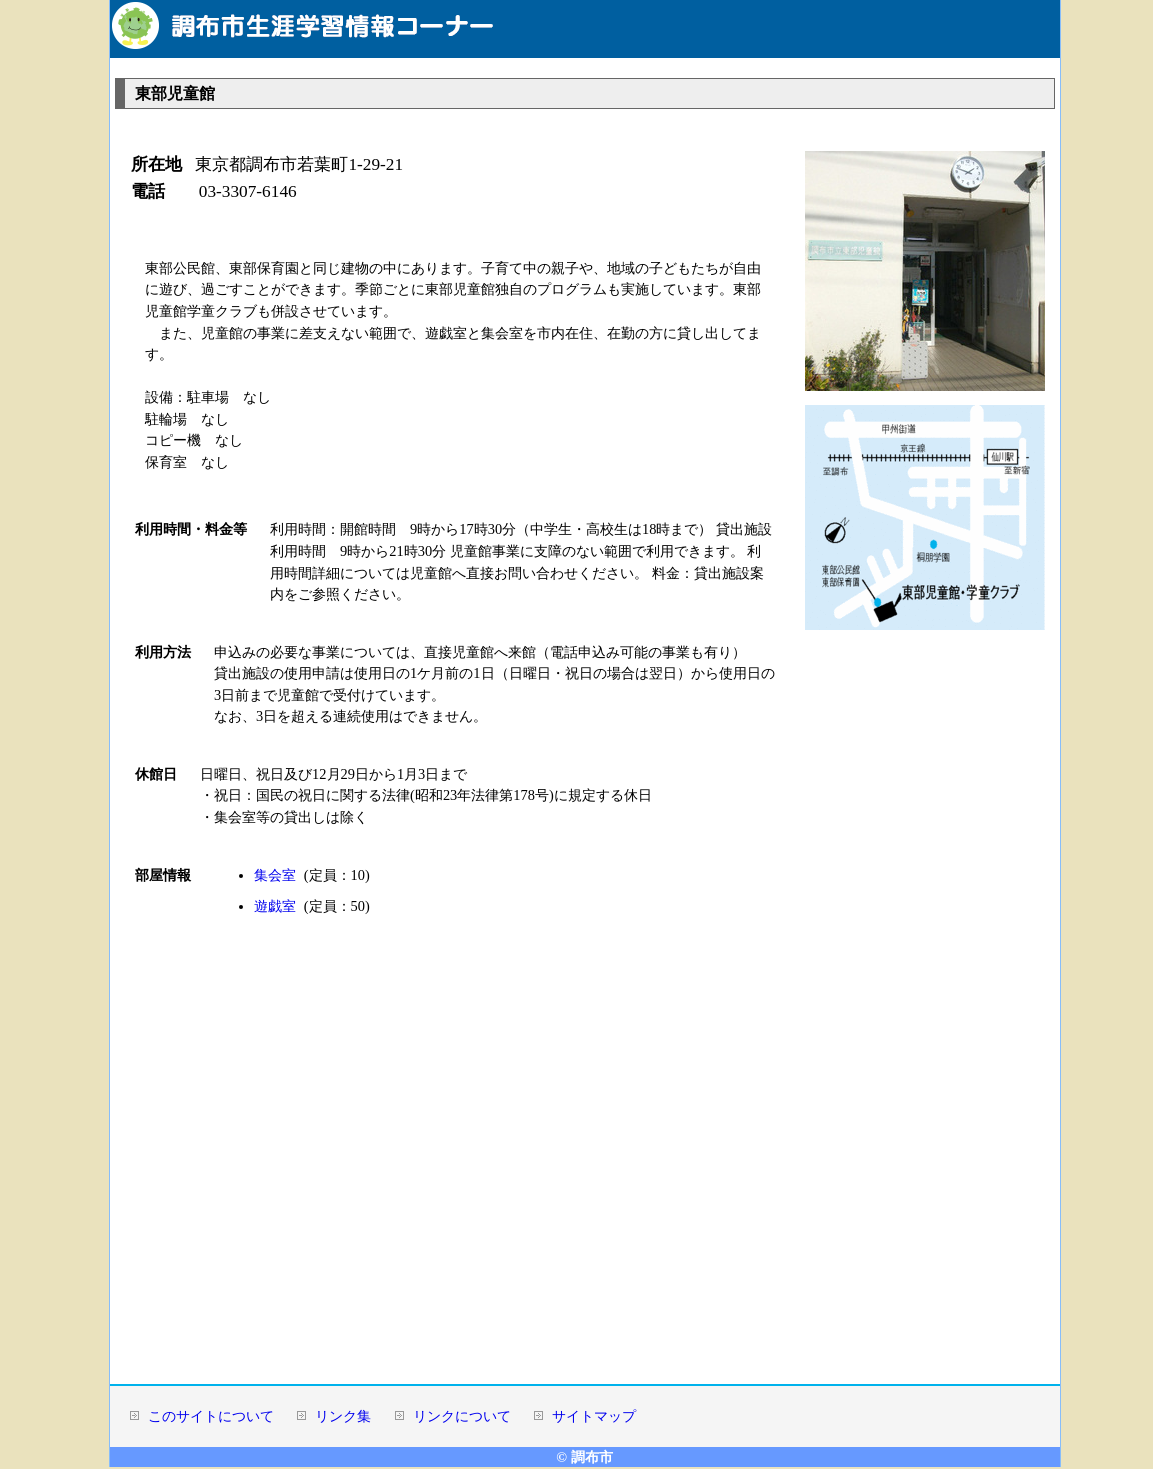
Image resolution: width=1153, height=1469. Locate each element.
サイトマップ (594, 1416)
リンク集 (343, 1416)
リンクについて (462, 1416)
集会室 (275, 875)
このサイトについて (211, 1416)
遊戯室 (275, 906)
